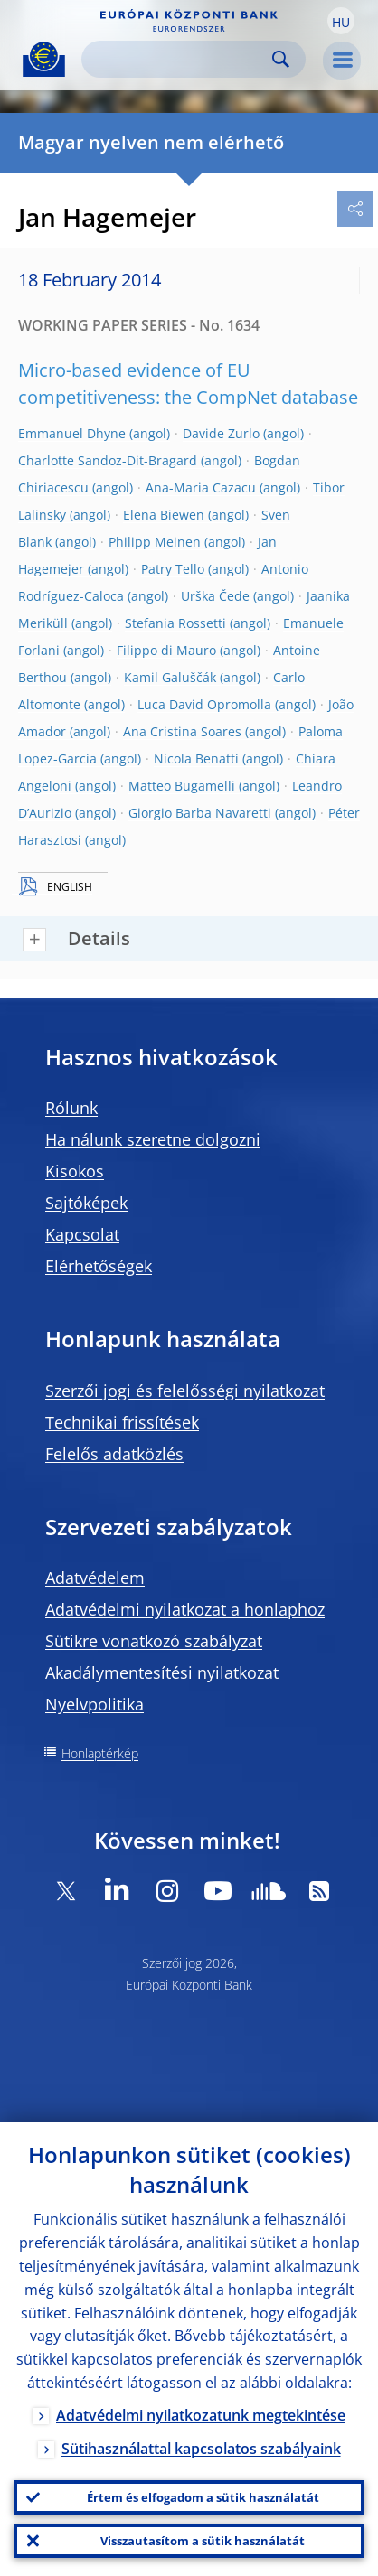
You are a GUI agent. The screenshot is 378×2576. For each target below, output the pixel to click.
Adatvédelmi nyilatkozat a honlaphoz (185, 1609)
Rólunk (71, 1108)
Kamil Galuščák (170, 677)
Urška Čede (215, 595)
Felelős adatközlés (114, 1454)
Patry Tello (172, 568)
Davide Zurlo (221, 433)
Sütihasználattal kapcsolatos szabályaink (201, 2449)
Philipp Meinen (155, 541)
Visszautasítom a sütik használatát (202, 2541)
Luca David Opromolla (204, 704)
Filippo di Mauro (166, 650)
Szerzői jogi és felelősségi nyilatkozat (185, 1390)
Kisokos (74, 1171)
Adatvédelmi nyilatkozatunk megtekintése (200, 2415)
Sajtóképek (86, 1202)
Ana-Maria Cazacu (201, 487)
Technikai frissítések (122, 1422)
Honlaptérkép (99, 1753)
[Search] (179, 59)
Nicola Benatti (196, 758)
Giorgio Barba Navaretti (199, 812)
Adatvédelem (95, 1577)
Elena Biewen (163, 514)
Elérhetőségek (98, 1266)
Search (281, 59)
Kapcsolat (82, 1234)
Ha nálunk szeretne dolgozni (152, 1139)
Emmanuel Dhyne (72, 433)
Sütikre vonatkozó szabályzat (153, 1641)
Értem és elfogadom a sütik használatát (203, 2497)
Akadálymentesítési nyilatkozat (162, 1672)
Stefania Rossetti (175, 623)
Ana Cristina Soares (182, 731)
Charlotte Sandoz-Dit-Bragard (107, 460)
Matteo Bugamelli (181, 785)
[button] (340, 20)
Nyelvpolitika (94, 1704)
